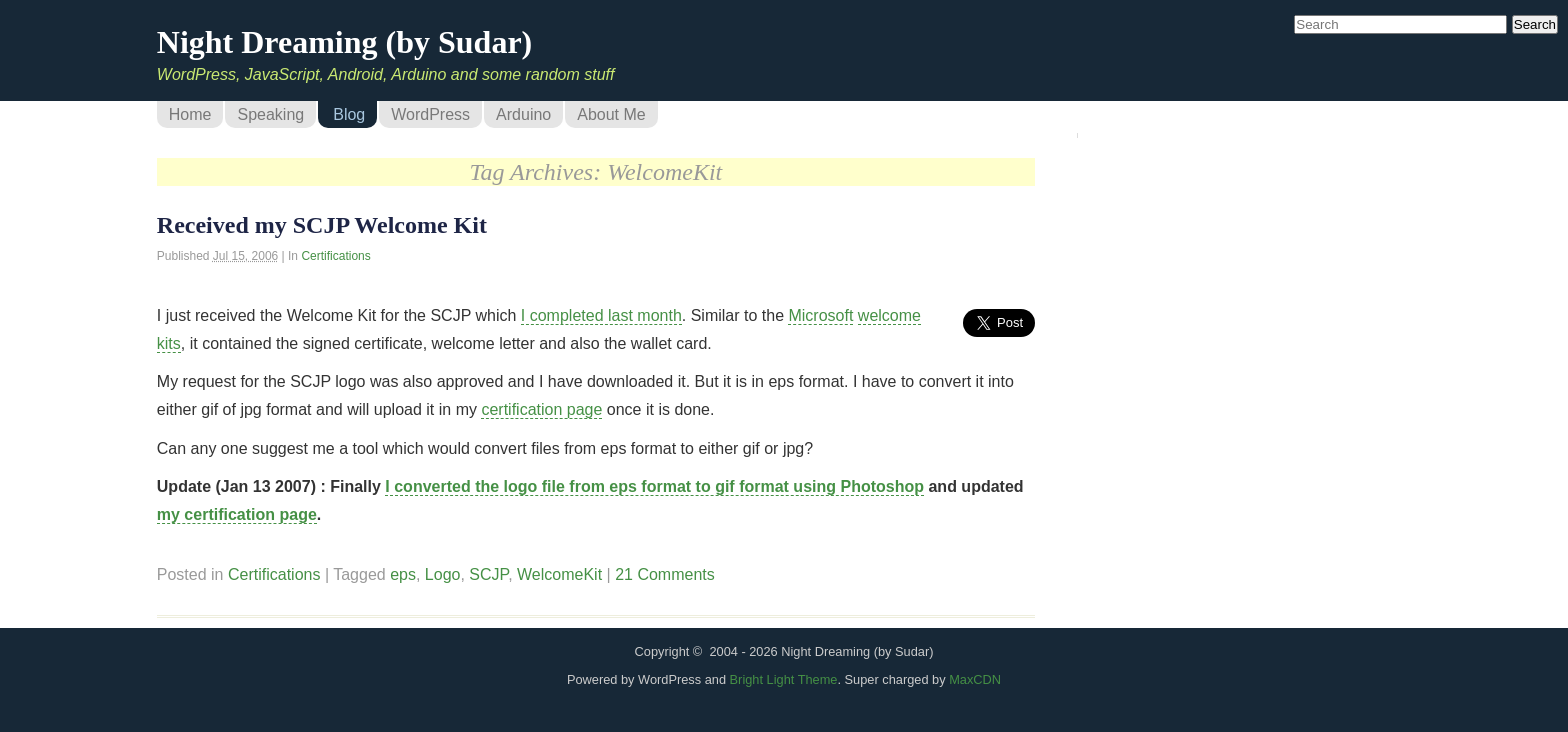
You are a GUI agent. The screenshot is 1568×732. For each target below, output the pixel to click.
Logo (443, 574)
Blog (349, 114)
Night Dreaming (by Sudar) (344, 42)
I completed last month (601, 315)
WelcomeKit (559, 574)
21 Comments (665, 574)
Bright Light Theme (784, 679)
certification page (541, 409)
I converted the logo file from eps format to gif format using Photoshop (654, 486)
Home (190, 114)
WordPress (430, 114)
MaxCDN (975, 679)
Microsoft (820, 315)
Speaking (270, 114)
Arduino (523, 114)
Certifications (335, 256)
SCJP (488, 574)
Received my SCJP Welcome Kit (322, 225)
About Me (611, 114)
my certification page (237, 514)
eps (403, 574)
